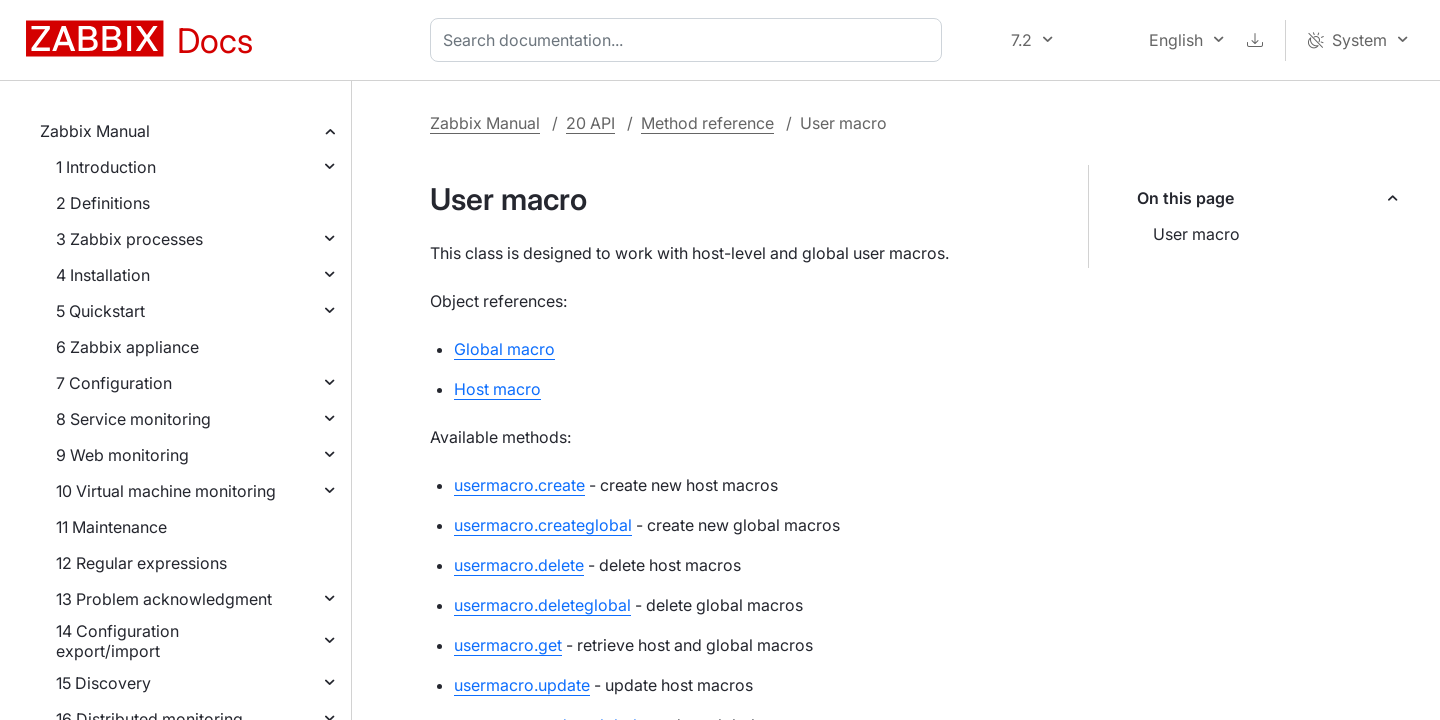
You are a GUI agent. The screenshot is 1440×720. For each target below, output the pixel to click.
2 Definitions (103, 203)
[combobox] (690, 40)
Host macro (497, 389)
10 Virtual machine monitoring (166, 491)
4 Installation (103, 275)
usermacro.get (508, 645)
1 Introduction (106, 167)
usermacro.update (522, 685)
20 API (590, 123)
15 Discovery (103, 683)
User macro (1196, 234)
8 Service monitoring (133, 419)
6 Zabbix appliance (127, 347)
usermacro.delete (519, 565)
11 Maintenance (111, 527)
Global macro (504, 349)
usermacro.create (519, 485)
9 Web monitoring (122, 455)
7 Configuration (114, 383)
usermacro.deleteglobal (542, 605)
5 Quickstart (100, 311)
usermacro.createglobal (543, 525)
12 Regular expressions (141, 563)
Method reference (707, 123)
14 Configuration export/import (117, 641)
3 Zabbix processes (129, 239)
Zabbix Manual (95, 131)
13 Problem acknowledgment (164, 599)
